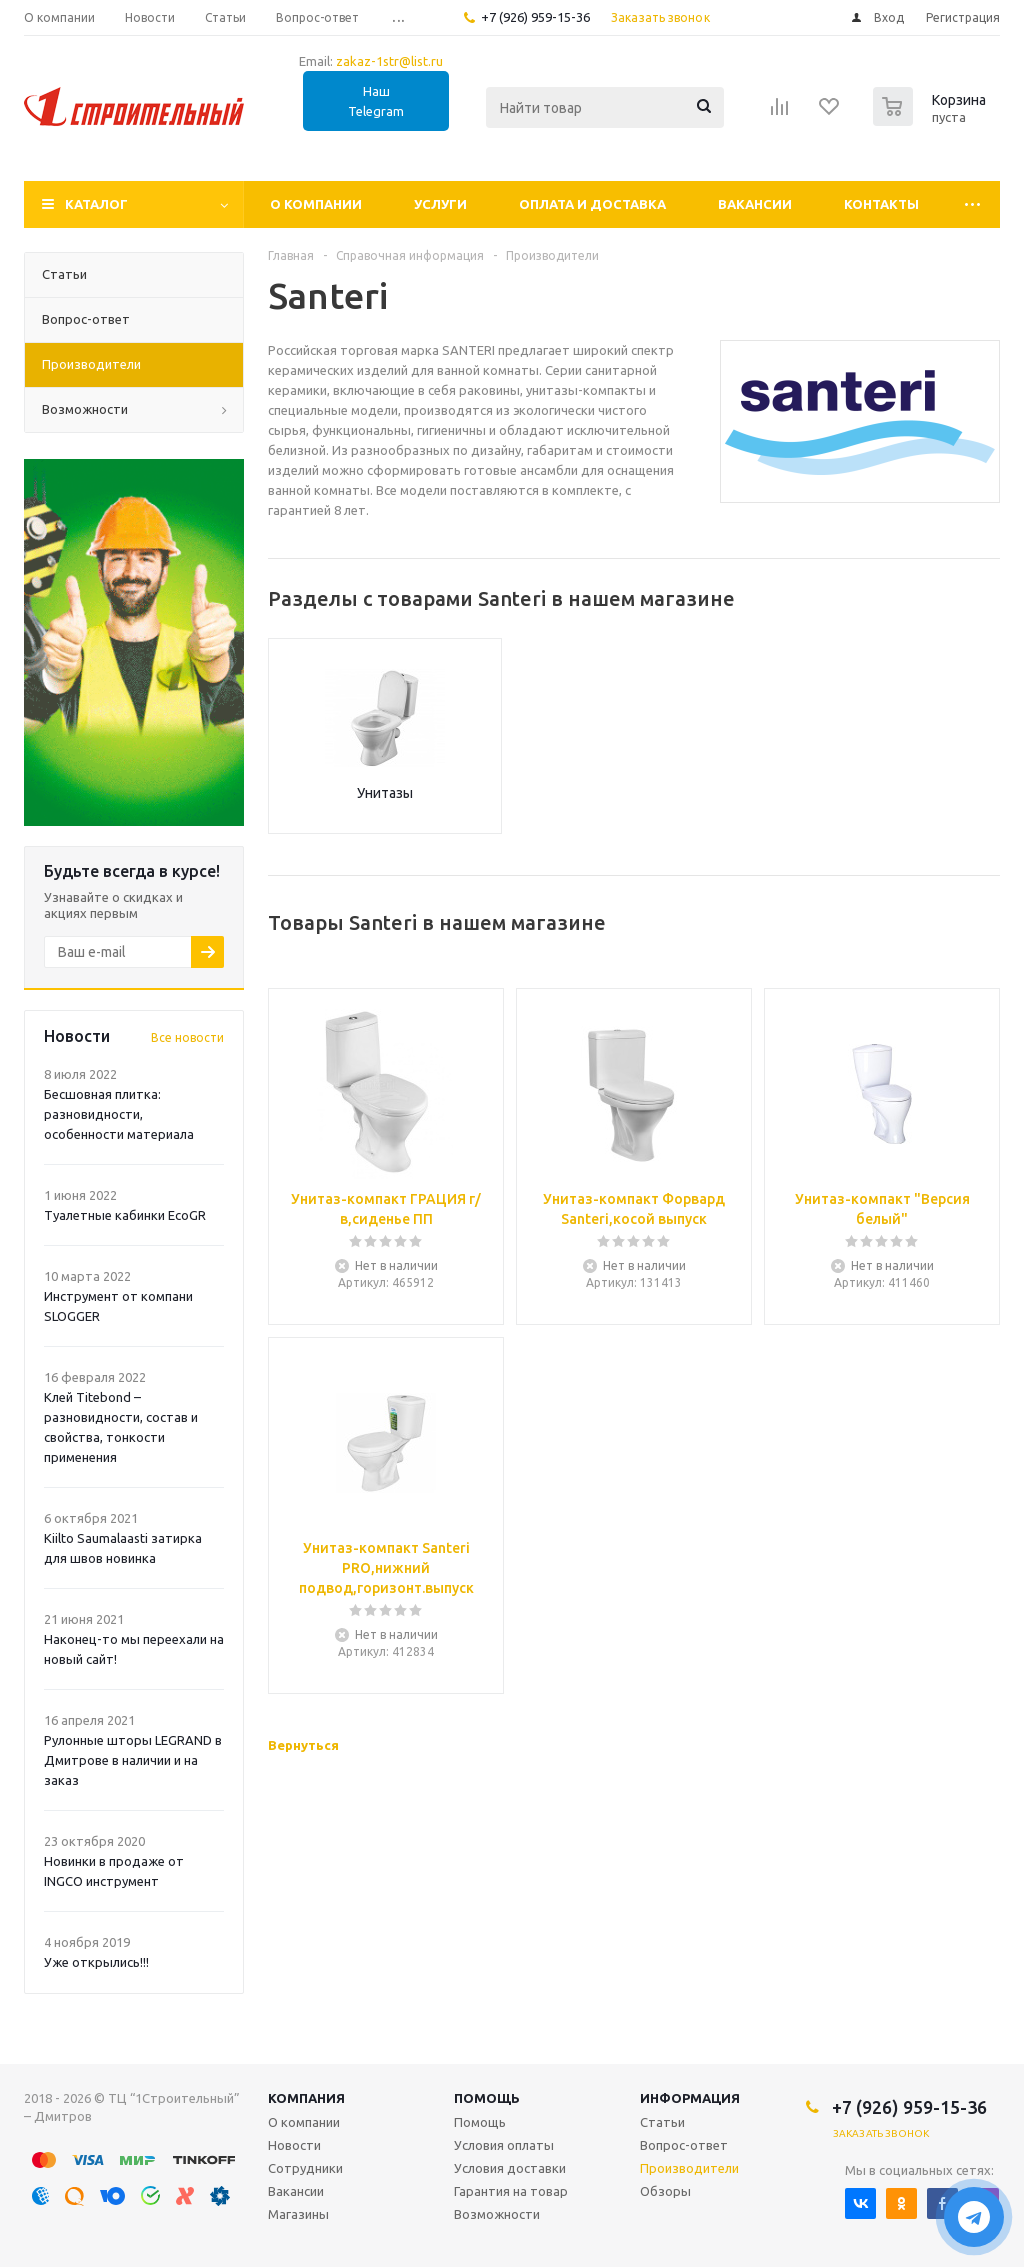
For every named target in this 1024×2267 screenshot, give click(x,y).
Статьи (662, 2122)
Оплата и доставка (592, 204)
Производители (689, 2168)
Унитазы (385, 793)
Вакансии (755, 204)
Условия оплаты (504, 2145)
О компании (316, 204)
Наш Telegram (376, 101)
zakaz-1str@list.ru (389, 61)
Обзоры (665, 2191)
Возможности (497, 2214)
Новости (294, 2145)
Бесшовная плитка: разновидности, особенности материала (119, 1114)
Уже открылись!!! (96, 1962)
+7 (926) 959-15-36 (535, 17)
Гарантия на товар (511, 2191)
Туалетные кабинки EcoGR (125, 1215)
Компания (306, 2098)
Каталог (96, 204)
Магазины (298, 2214)
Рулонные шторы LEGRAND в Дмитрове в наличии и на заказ (133, 1760)
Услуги (440, 204)
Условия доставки (510, 2168)
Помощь (487, 2098)
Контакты (881, 204)
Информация (690, 2098)
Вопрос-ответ (684, 2145)
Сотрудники (305, 2168)
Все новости (187, 1037)
